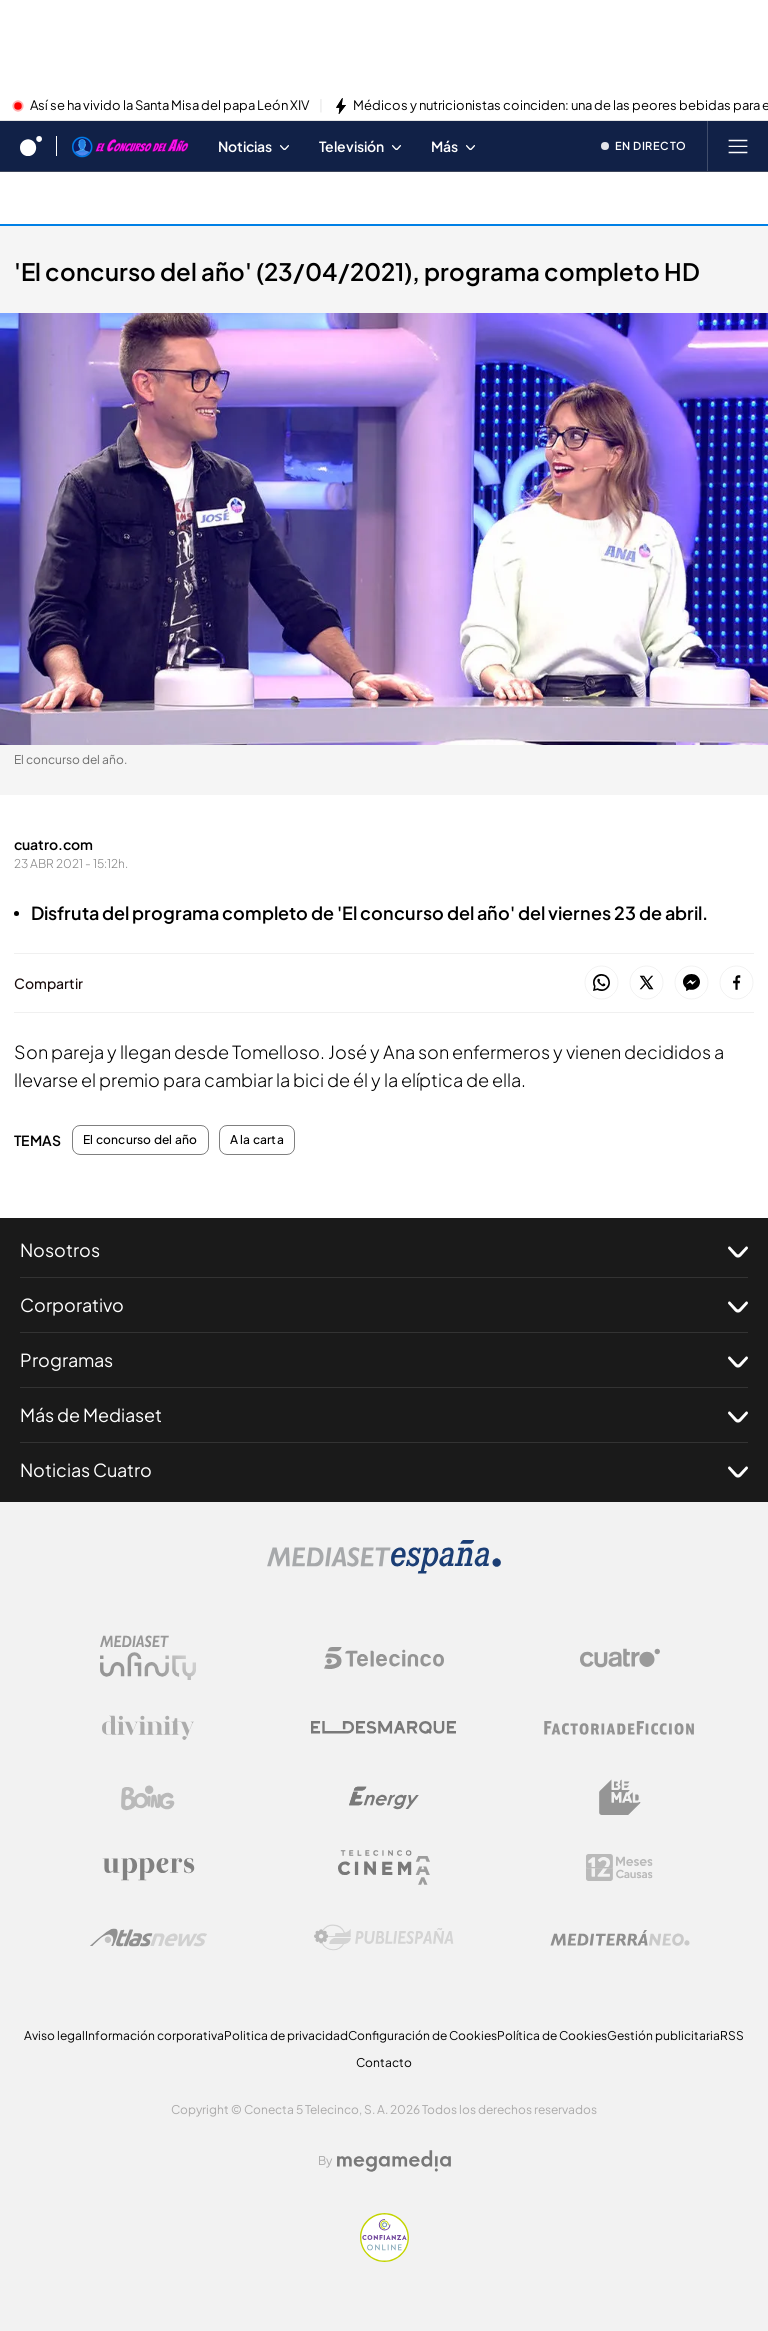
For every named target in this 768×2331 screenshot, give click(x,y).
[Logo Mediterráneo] (620, 1938)
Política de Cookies (552, 2035)
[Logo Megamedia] (394, 2161)
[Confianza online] (384, 2256)
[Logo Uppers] (148, 1868)
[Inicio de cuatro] (31, 146)
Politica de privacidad (286, 2035)
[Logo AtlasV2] (148, 1937)
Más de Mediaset (384, 1415)
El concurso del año (140, 1140)
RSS (732, 2035)
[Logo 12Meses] (619, 1867)
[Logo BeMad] (620, 1798)
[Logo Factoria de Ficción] (620, 1728)
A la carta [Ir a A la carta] (58, 197)
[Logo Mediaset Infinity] (148, 1658)
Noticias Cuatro (384, 1470)
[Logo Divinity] (148, 1728)
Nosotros (384, 1250)
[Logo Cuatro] (620, 1658)
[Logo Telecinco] (384, 1658)
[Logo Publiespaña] (384, 1938)
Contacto (384, 2062)
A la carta (257, 1140)
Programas (384, 1360)
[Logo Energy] (384, 1798)
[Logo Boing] (148, 1798)
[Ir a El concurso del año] (130, 146)
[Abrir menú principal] (738, 146)
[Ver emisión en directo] (644, 146)
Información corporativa (154, 2035)
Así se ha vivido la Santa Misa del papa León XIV (169, 106)
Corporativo (384, 1305)
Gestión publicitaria (663, 2035)
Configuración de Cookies (422, 2035)
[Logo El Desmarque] (383, 1727)
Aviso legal (54, 2035)
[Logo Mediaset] (384, 1568)
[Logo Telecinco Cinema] (384, 1867)
